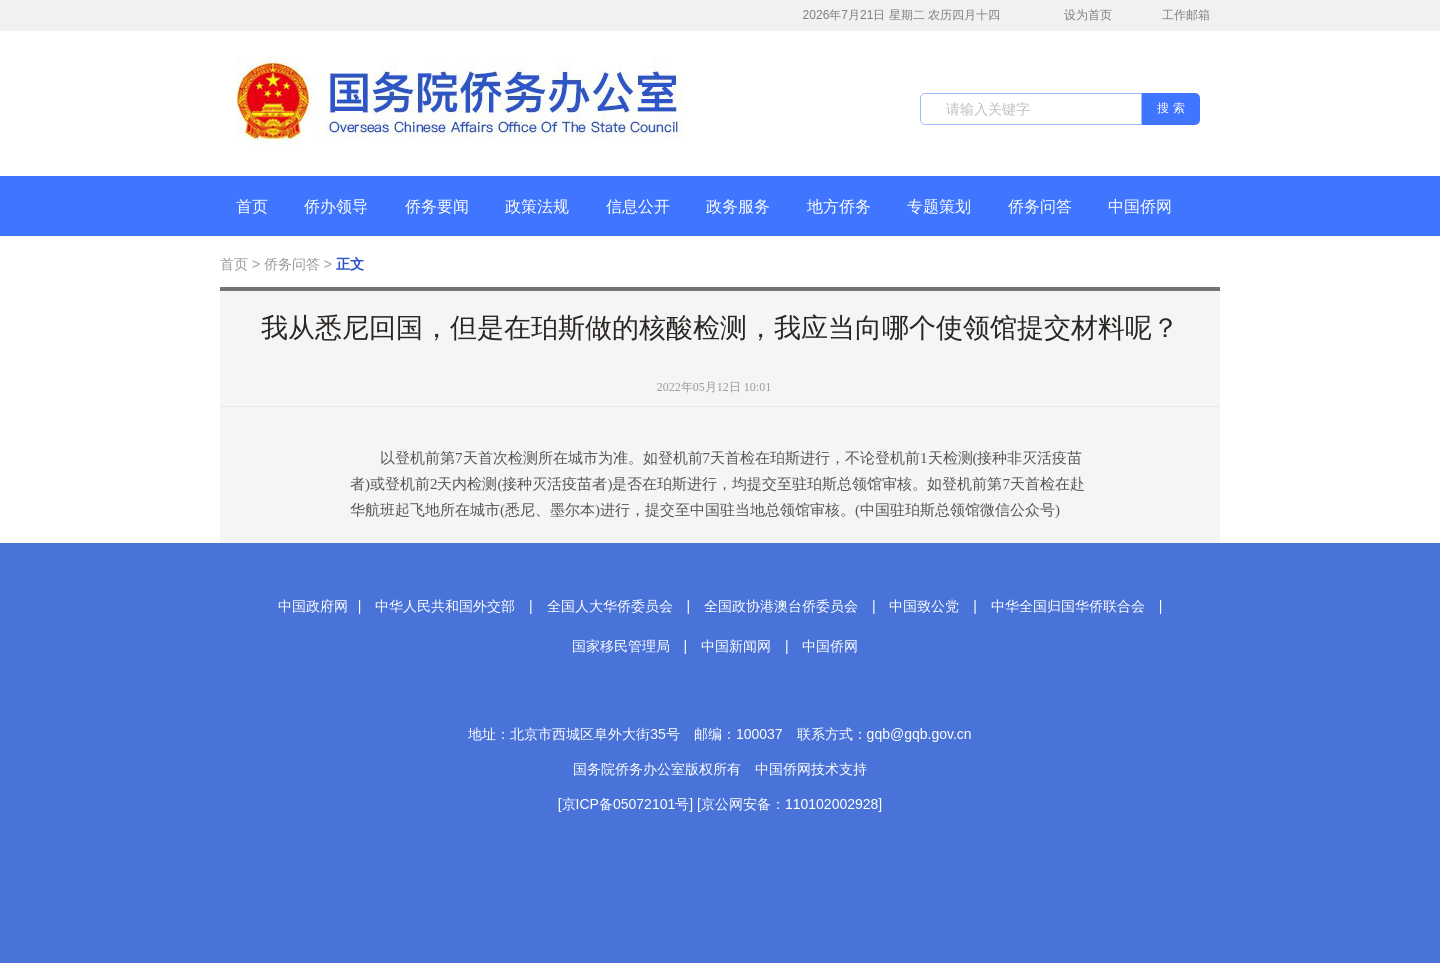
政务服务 (738, 206)
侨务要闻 (437, 206)
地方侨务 (839, 206)
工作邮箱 (1175, 17)
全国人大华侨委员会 (610, 606)
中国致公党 (924, 606)
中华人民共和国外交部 (445, 606)
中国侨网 (1140, 206)
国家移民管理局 (621, 646)
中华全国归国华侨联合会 (1068, 606)
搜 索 (1170, 108)
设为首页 (1077, 15)
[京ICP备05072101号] (625, 804)
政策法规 (537, 206)
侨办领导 (336, 206)
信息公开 (638, 206)
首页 (252, 206)
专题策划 (939, 206)
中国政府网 (313, 606)
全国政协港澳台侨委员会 (781, 606)
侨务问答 (1040, 206)
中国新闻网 (736, 646)
